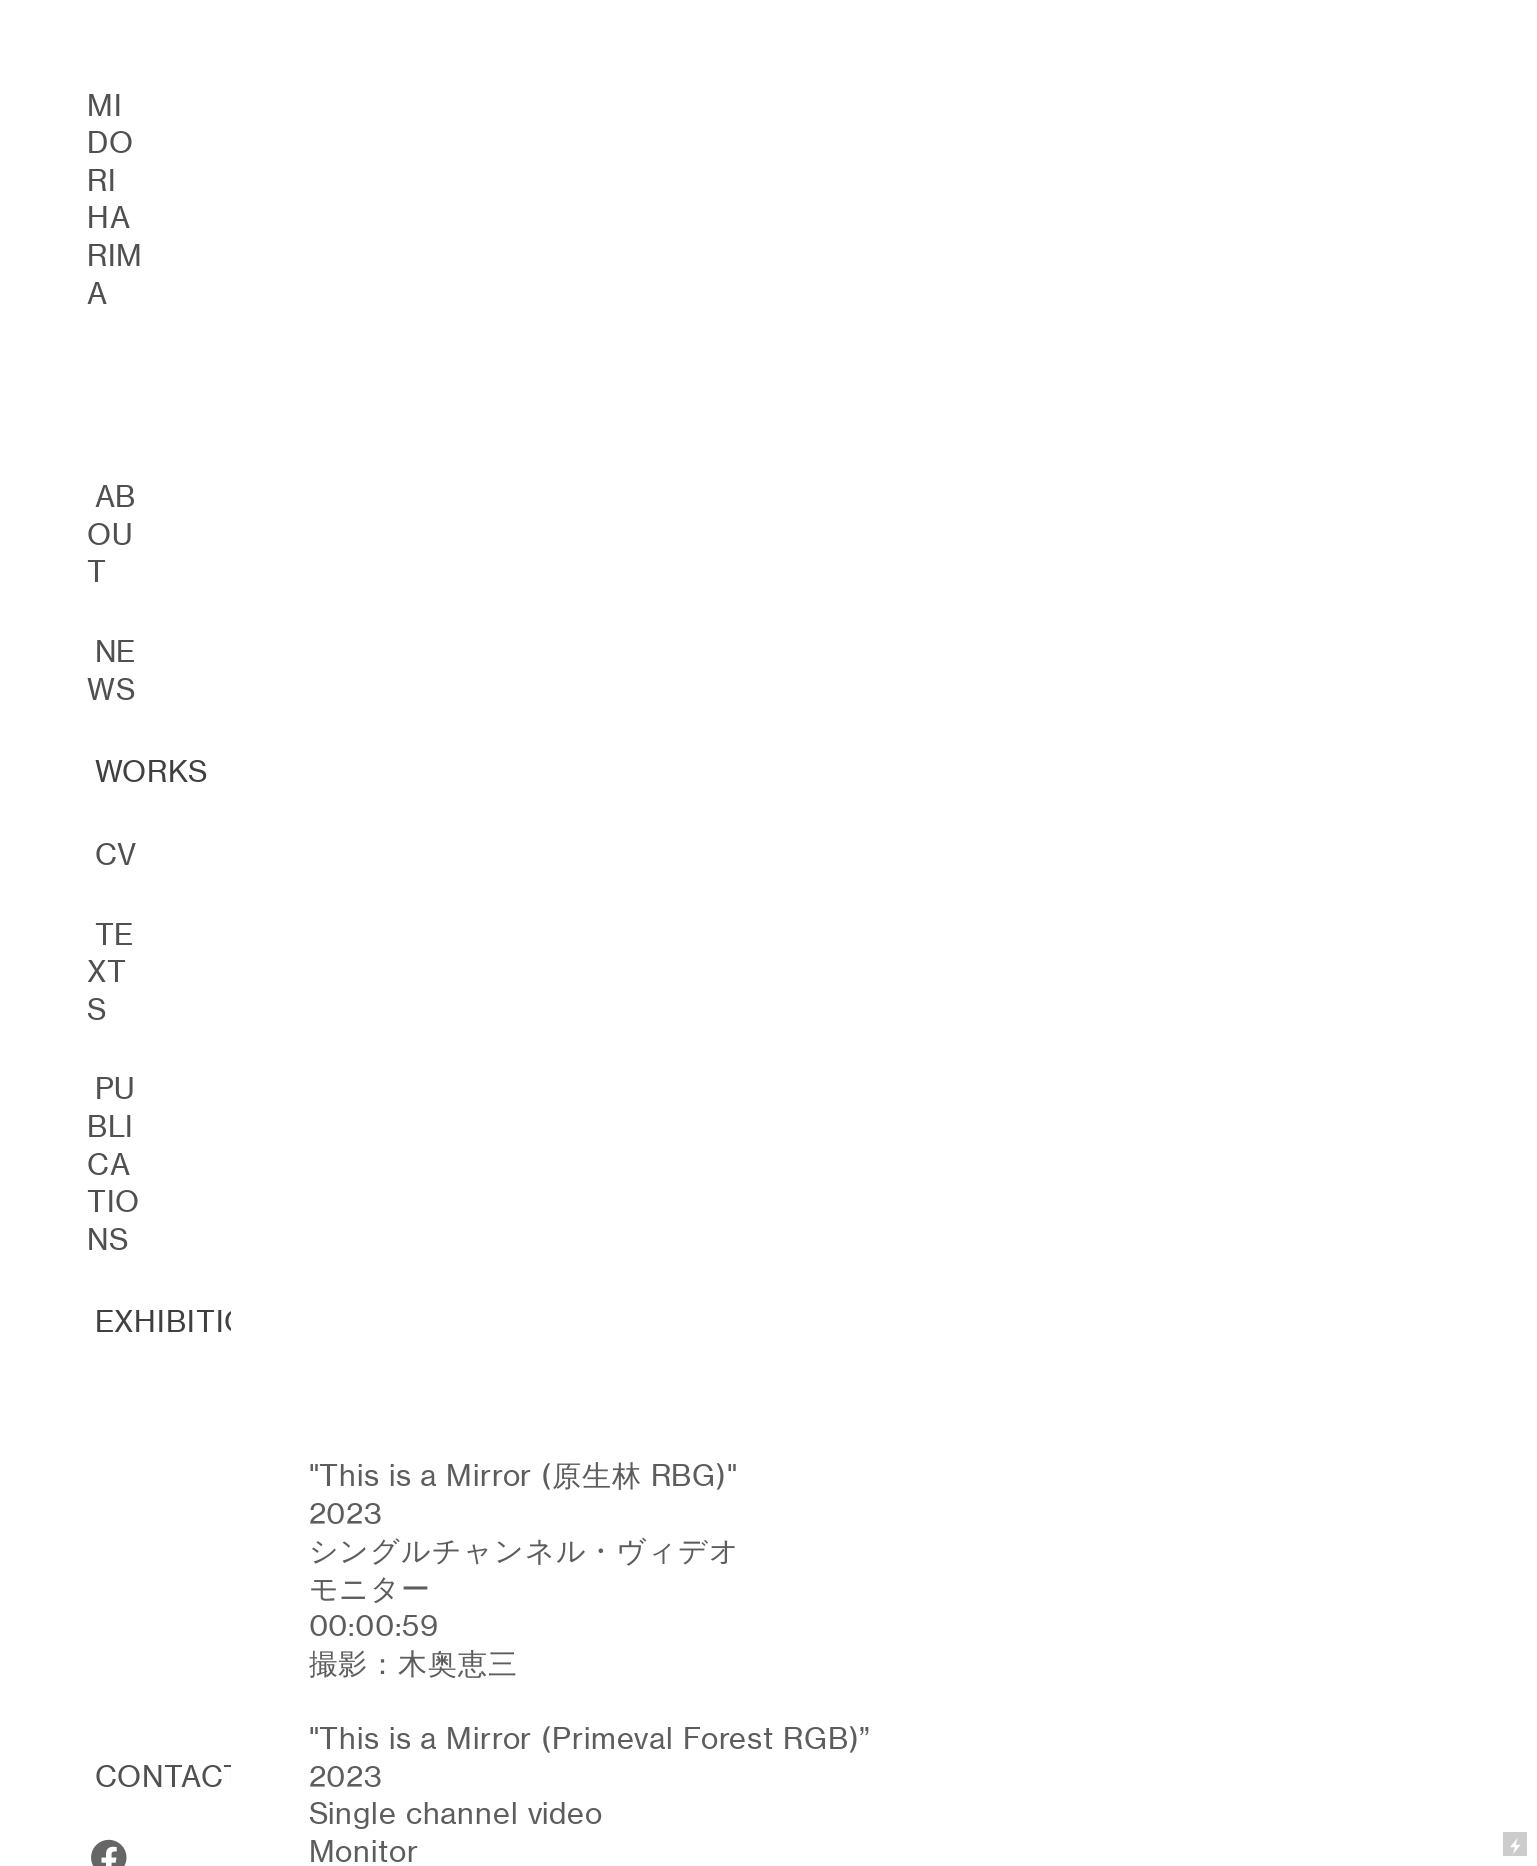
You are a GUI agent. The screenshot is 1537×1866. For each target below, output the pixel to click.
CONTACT (169, 1776)
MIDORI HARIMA (115, 199)
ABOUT (112, 534)
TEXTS (111, 972)
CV (116, 854)
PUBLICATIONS (114, 1163)
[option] (769, 426)
